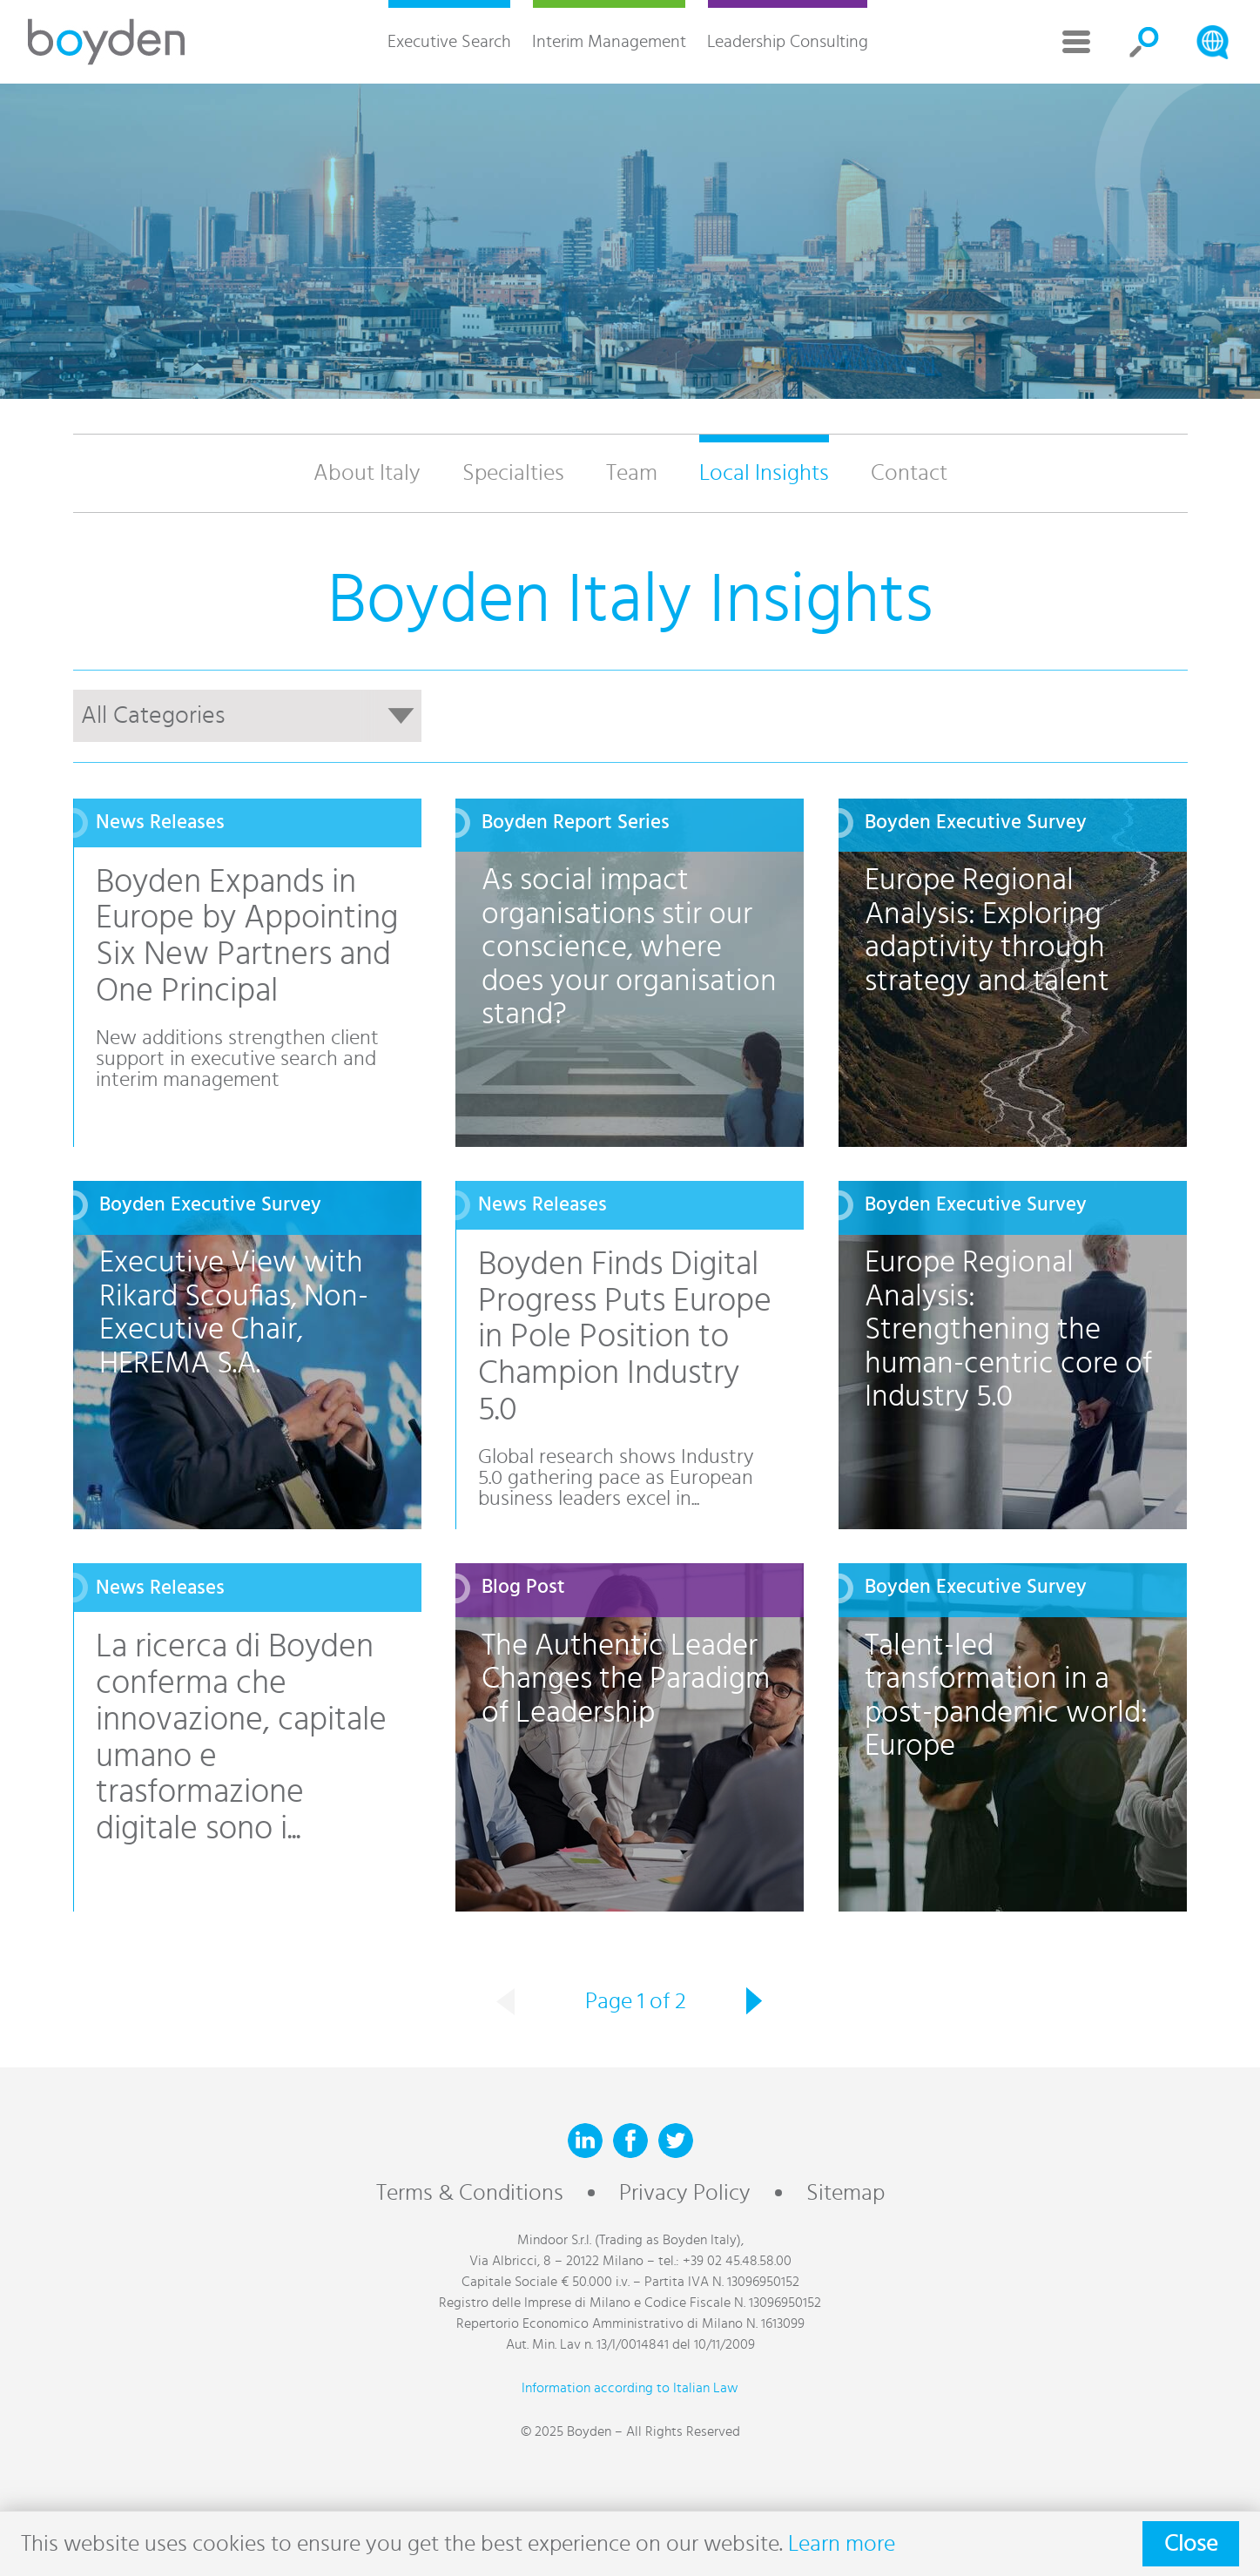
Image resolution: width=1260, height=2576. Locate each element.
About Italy (367, 473)
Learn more (841, 2543)
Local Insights (764, 473)
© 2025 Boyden (566, 2431)
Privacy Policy (685, 2193)
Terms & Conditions (469, 2193)
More (1076, 42)
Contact (909, 473)
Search (1144, 42)
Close (1190, 2543)
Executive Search (449, 42)
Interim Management (609, 42)
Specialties (513, 473)
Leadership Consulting (787, 42)
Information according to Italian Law (630, 2388)
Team (631, 473)
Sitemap (845, 2193)
